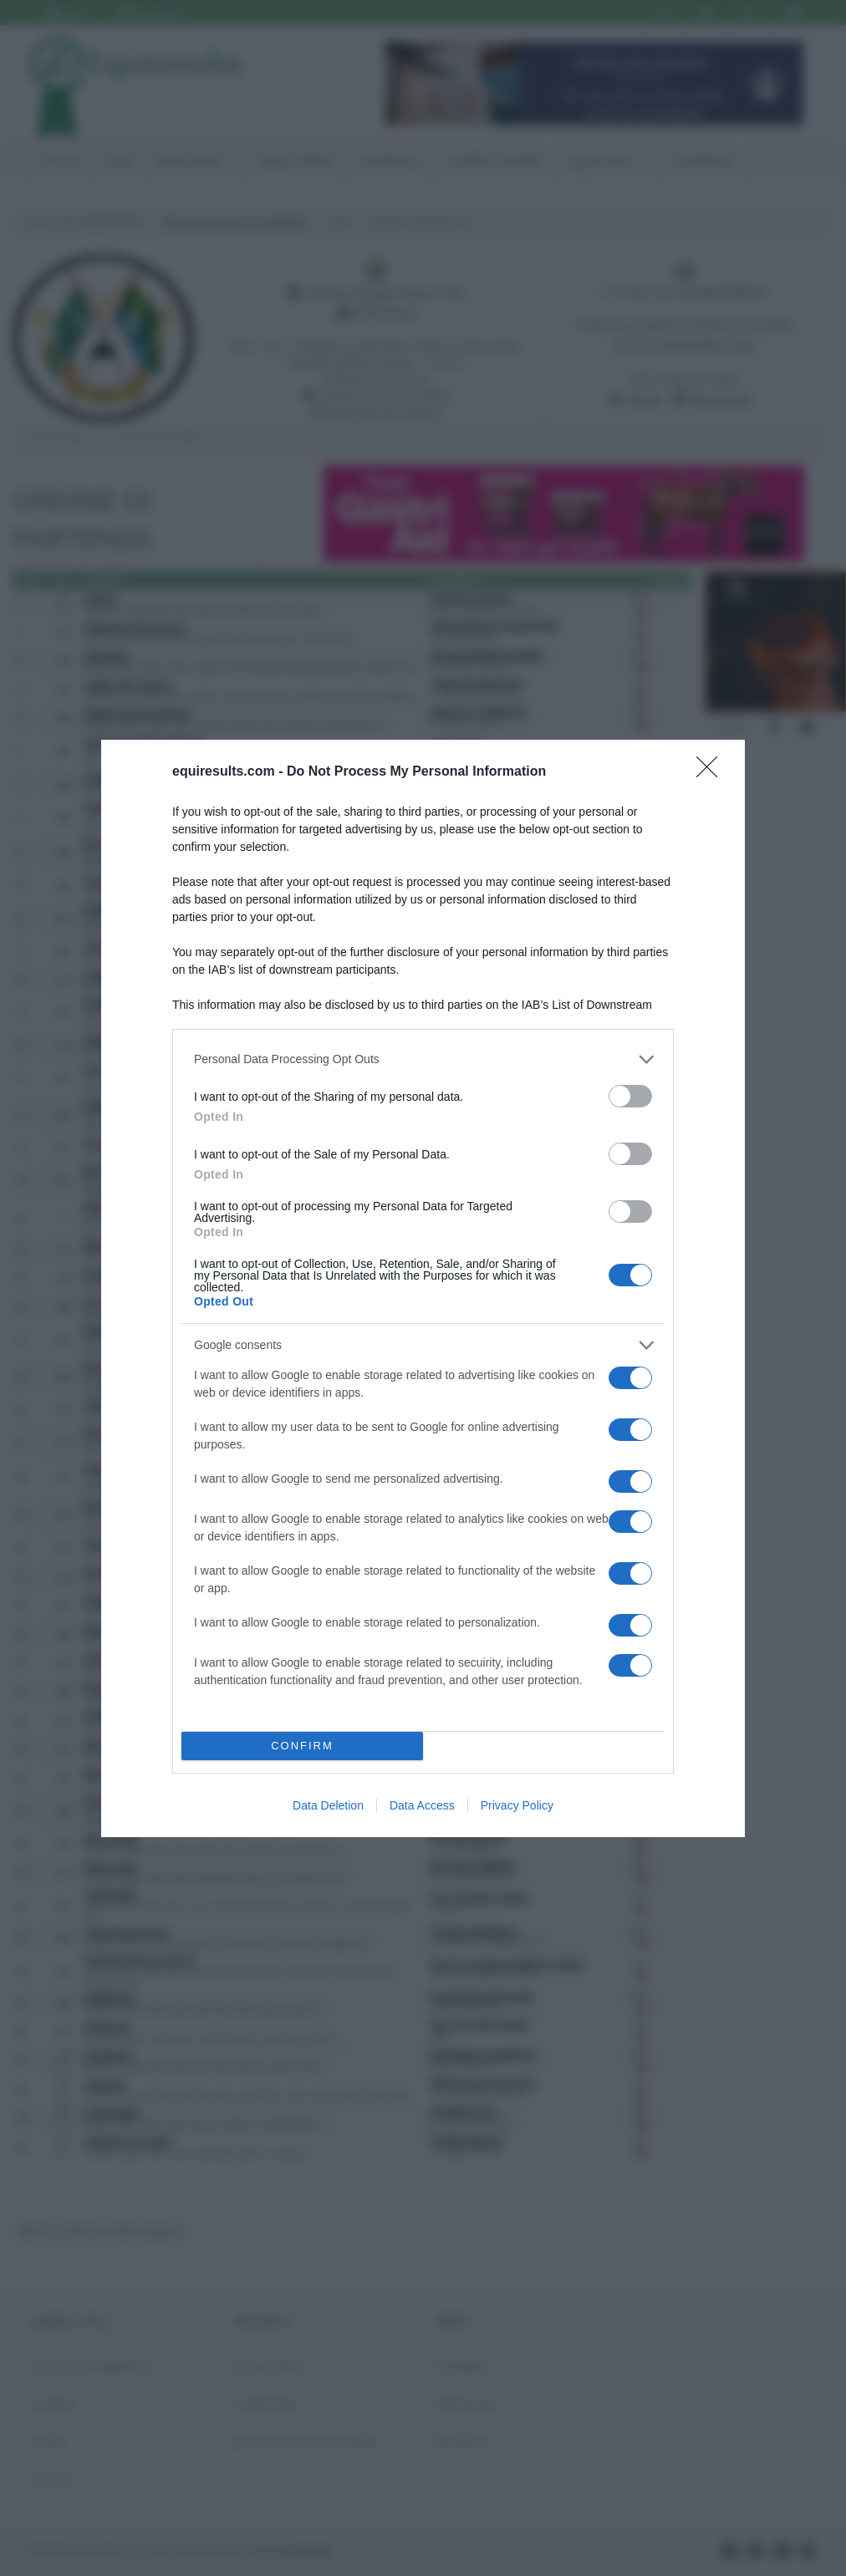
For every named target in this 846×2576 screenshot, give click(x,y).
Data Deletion (328, 1805)
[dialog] (423, 1288)
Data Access (422, 1805)
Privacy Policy (517, 1805)
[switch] (630, 1096)
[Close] (712, 772)
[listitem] (423, 1059)
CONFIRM (302, 1745)
